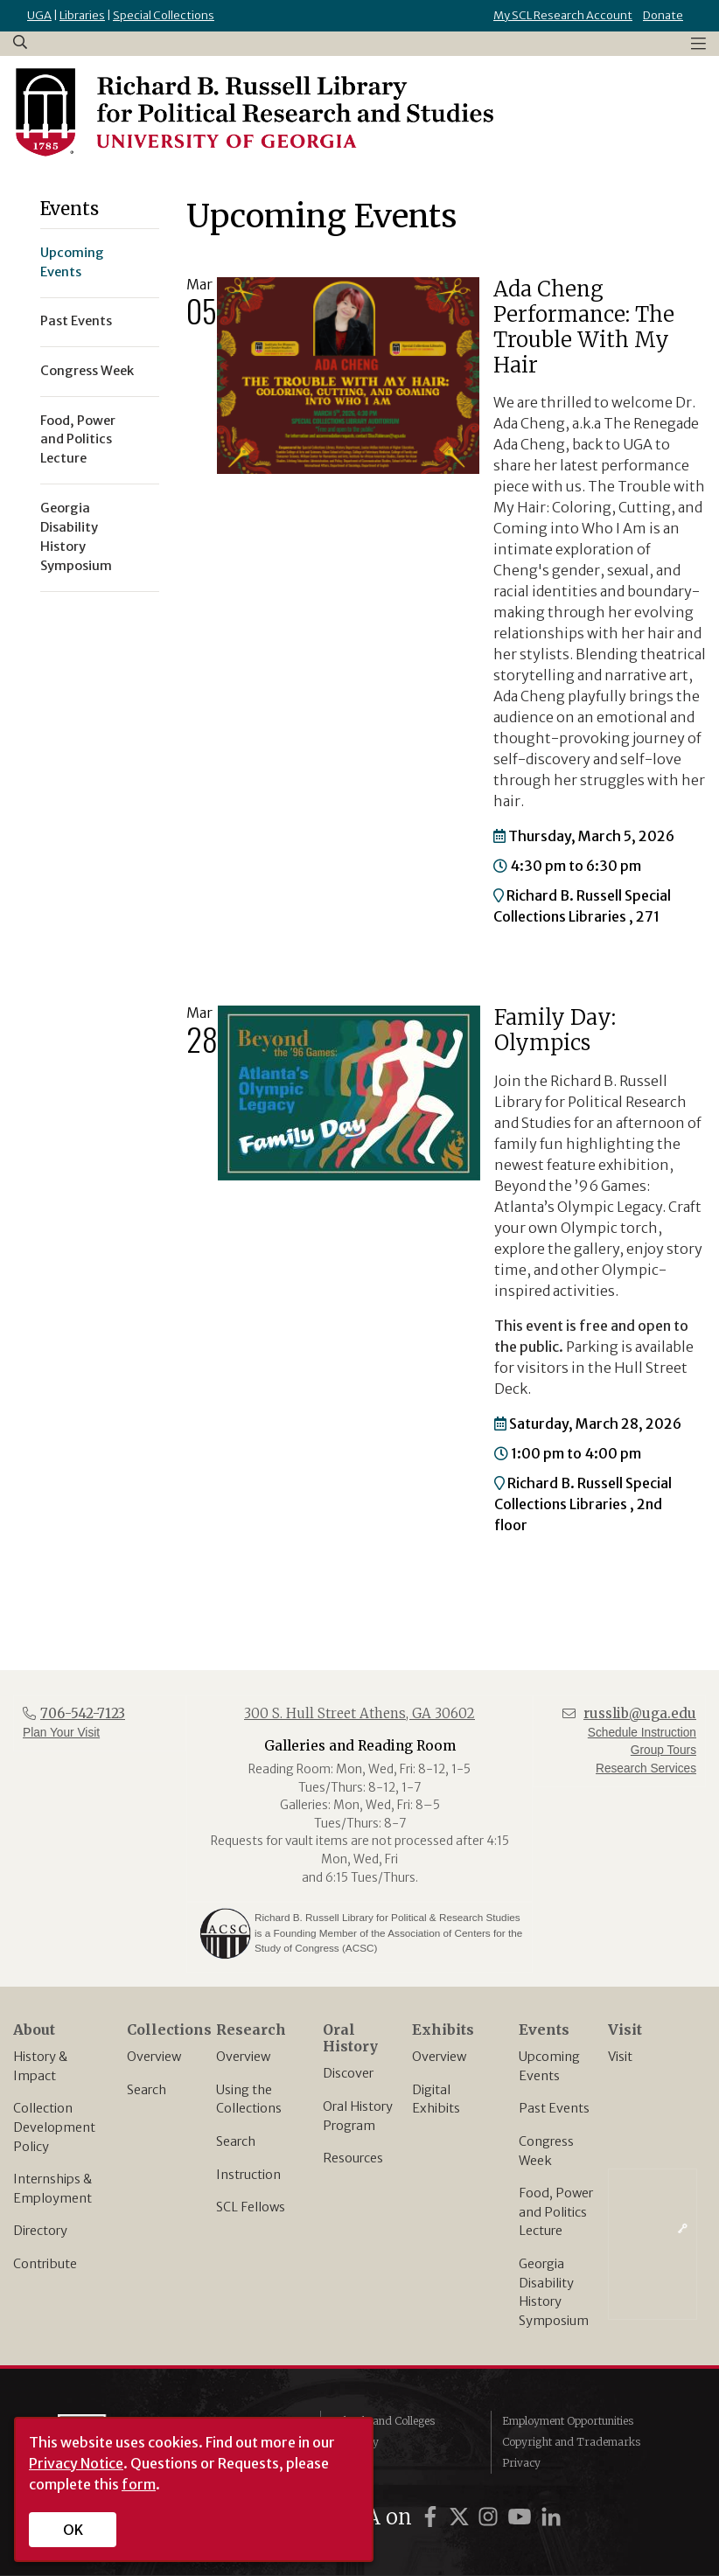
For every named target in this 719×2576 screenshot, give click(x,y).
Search (146, 2090)
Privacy (521, 2462)
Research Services (646, 1768)
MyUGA (351, 2462)
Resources (353, 2158)
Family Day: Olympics (555, 1030)
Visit (620, 2056)
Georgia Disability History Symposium (554, 2292)
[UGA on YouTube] (522, 2517)
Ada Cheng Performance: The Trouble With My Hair (583, 326)
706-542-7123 (82, 1713)
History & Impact (40, 2066)
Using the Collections (249, 2099)
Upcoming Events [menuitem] (72, 262)
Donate (663, 15)
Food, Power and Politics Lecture (556, 2211)
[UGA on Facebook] (433, 2517)
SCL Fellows (250, 2207)
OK (73, 2529)
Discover (348, 2073)
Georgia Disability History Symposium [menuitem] (76, 537)
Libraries (82, 15)
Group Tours (663, 1750)
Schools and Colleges (383, 2420)
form (139, 2484)
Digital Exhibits (436, 2099)
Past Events (554, 2108)
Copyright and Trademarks (571, 2441)
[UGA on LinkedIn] (551, 2517)
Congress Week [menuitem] (87, 371)
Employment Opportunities (567, 2420)
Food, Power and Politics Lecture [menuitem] (77, 440)
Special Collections (163, 15)
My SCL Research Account (562, 15)
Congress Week (546, 2151)
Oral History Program (358, 2116)
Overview (154, 2056)
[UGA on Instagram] (490, 2517)
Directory (40, 2230)
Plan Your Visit (61, 1732)
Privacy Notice (76, 2463)
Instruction (248, 2175)
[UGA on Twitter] (462, 2517)
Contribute (45, 2264)
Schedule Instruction (642, 1732)
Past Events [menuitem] (76, 321)
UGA (39, 15)
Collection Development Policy (54, 2127)
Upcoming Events (549, 2066)
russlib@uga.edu (639, 1713)
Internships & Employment (52, 2188)
